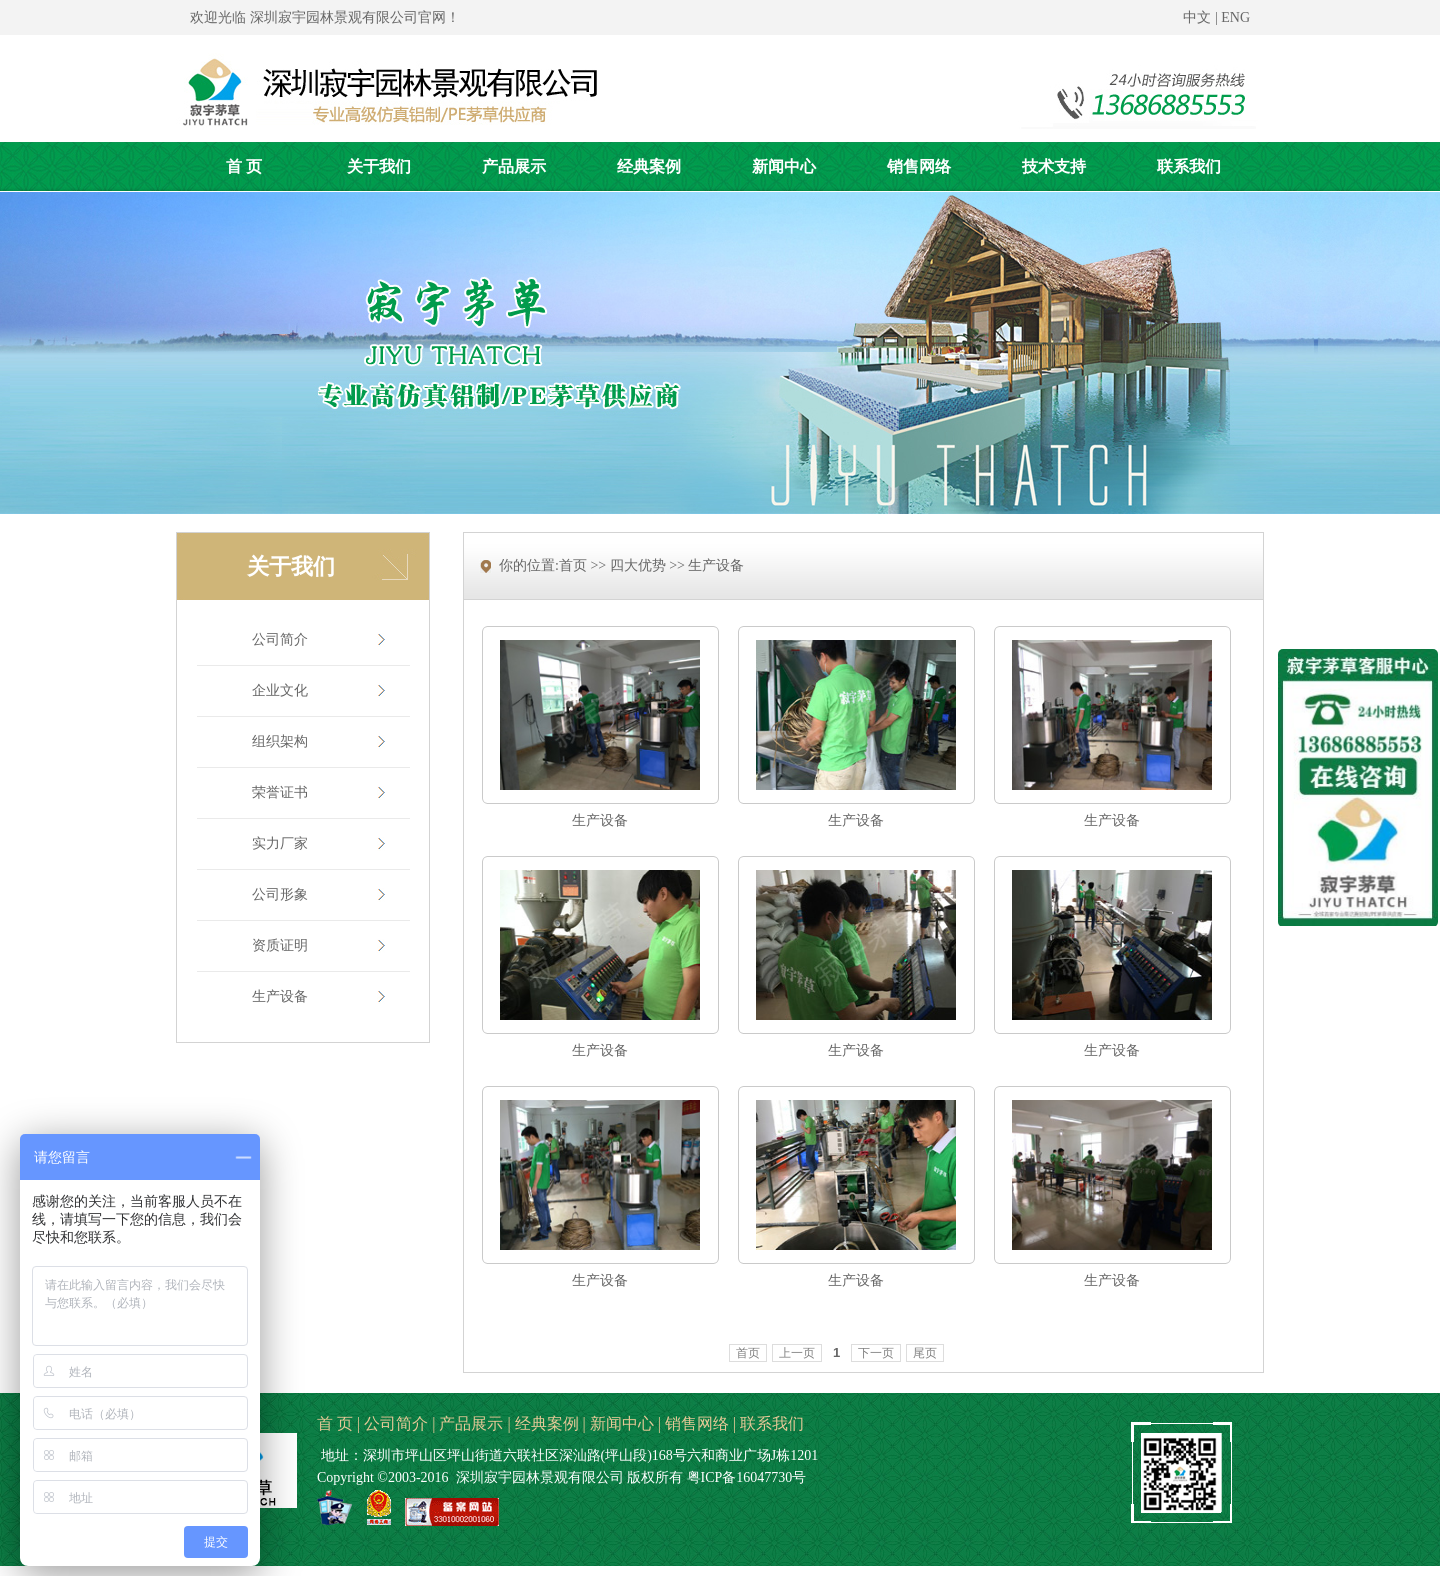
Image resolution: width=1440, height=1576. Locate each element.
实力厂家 (280, 843)
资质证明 (280, 945)
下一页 (876, 1353)
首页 (748, 1353)
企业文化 (280, 690)
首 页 (335, 1423)
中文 (1197, 17)
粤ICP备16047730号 (747, 1477)
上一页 (797, 1353)
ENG (1235, 17)
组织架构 (280, 741)
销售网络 (697, 1423)
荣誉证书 (280, 792)
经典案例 (547, 1423)
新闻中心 (622, 1423)
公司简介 (280, 639)
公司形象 (280, 894)
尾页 (925, 1353)
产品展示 (471, 1423)
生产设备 (280, 996)
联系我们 (772, 1423)
